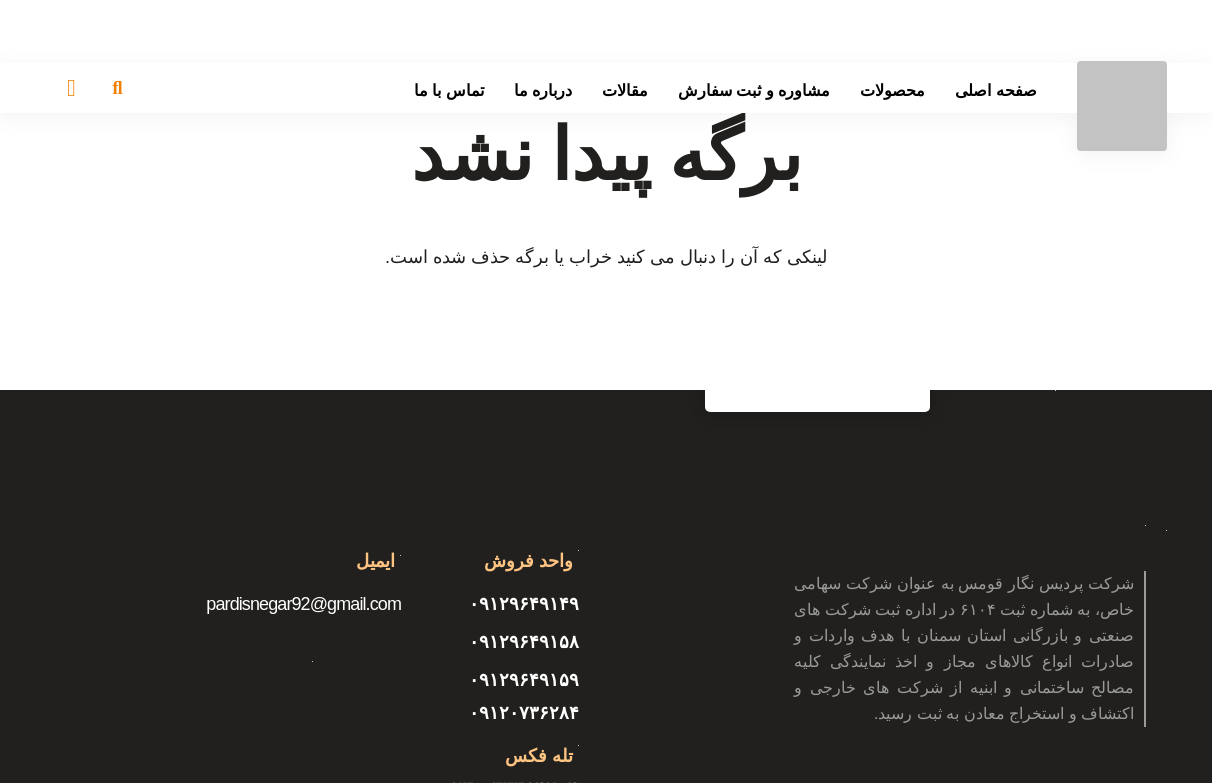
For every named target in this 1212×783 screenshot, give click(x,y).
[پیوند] (1122, 106)
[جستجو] (118, 88)
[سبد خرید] (71, 88)
